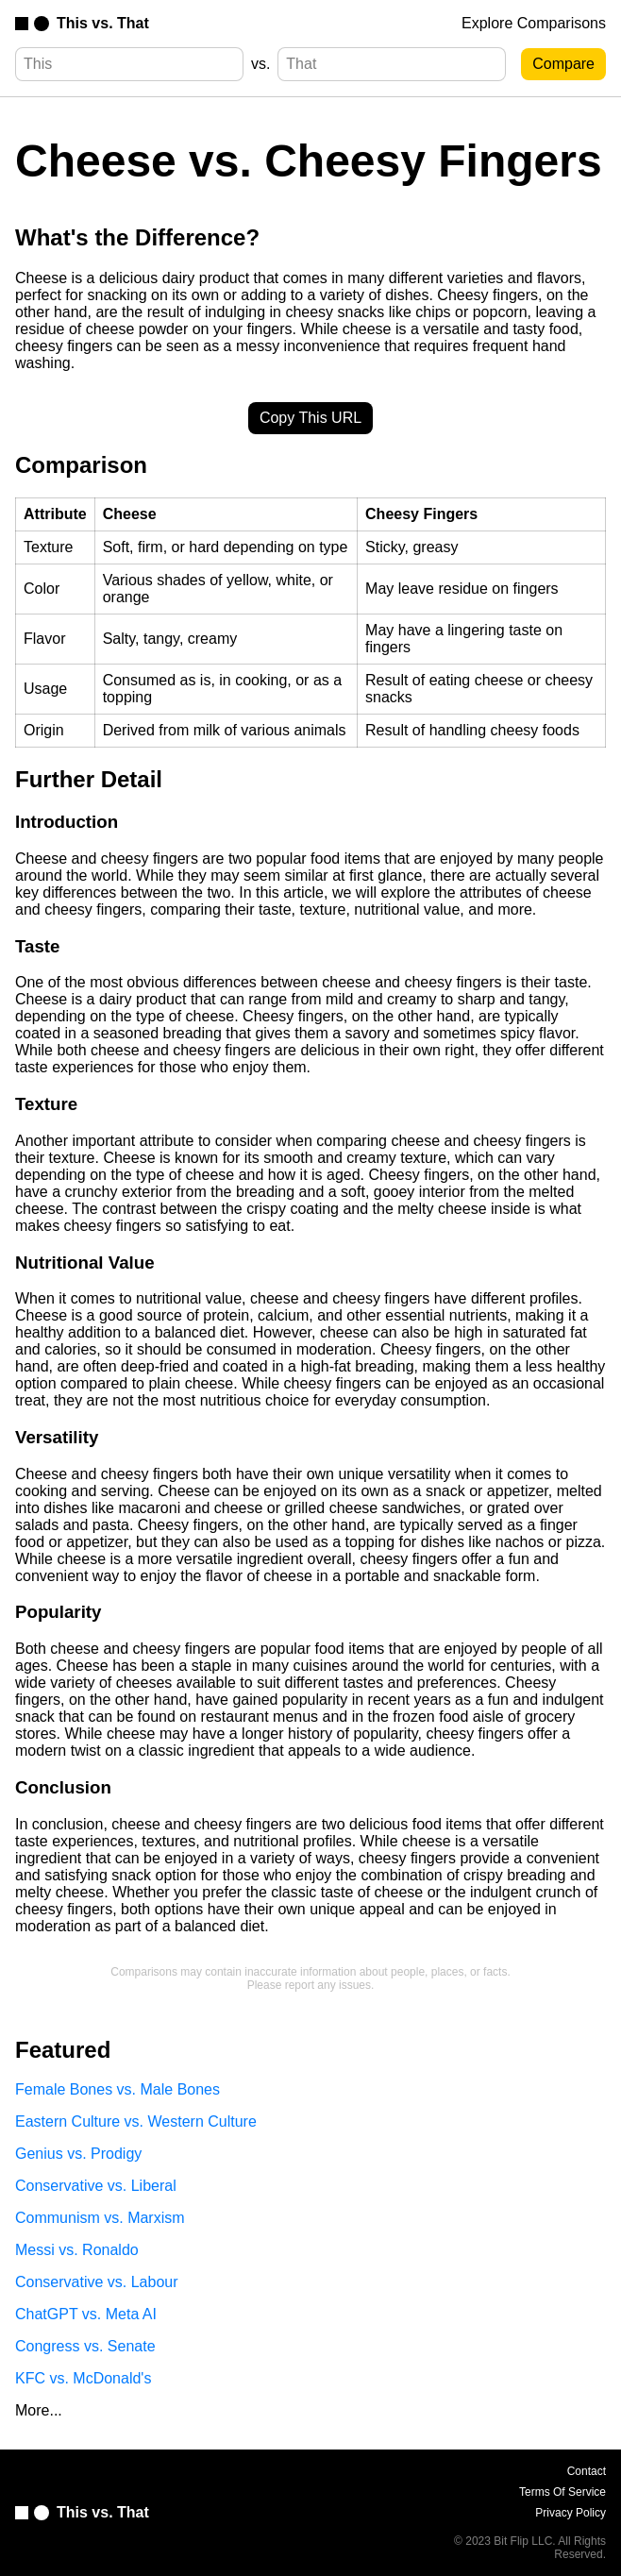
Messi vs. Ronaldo (77, 2250)
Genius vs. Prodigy (78, 2154)
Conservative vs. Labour (96, 2282)
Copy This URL (310, 418)
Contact (586, 2471)
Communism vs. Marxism (100, 2218)
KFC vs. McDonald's (83, 2378)
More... (38, 2410)
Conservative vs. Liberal (95, 2186)
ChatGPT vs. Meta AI (86, 2314)
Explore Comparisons (534, 23)
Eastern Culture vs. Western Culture (136, 2121)
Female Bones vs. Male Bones (117, 2089)
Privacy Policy (570, 2512)
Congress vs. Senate (85, 2346)
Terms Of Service (562, 2492)
